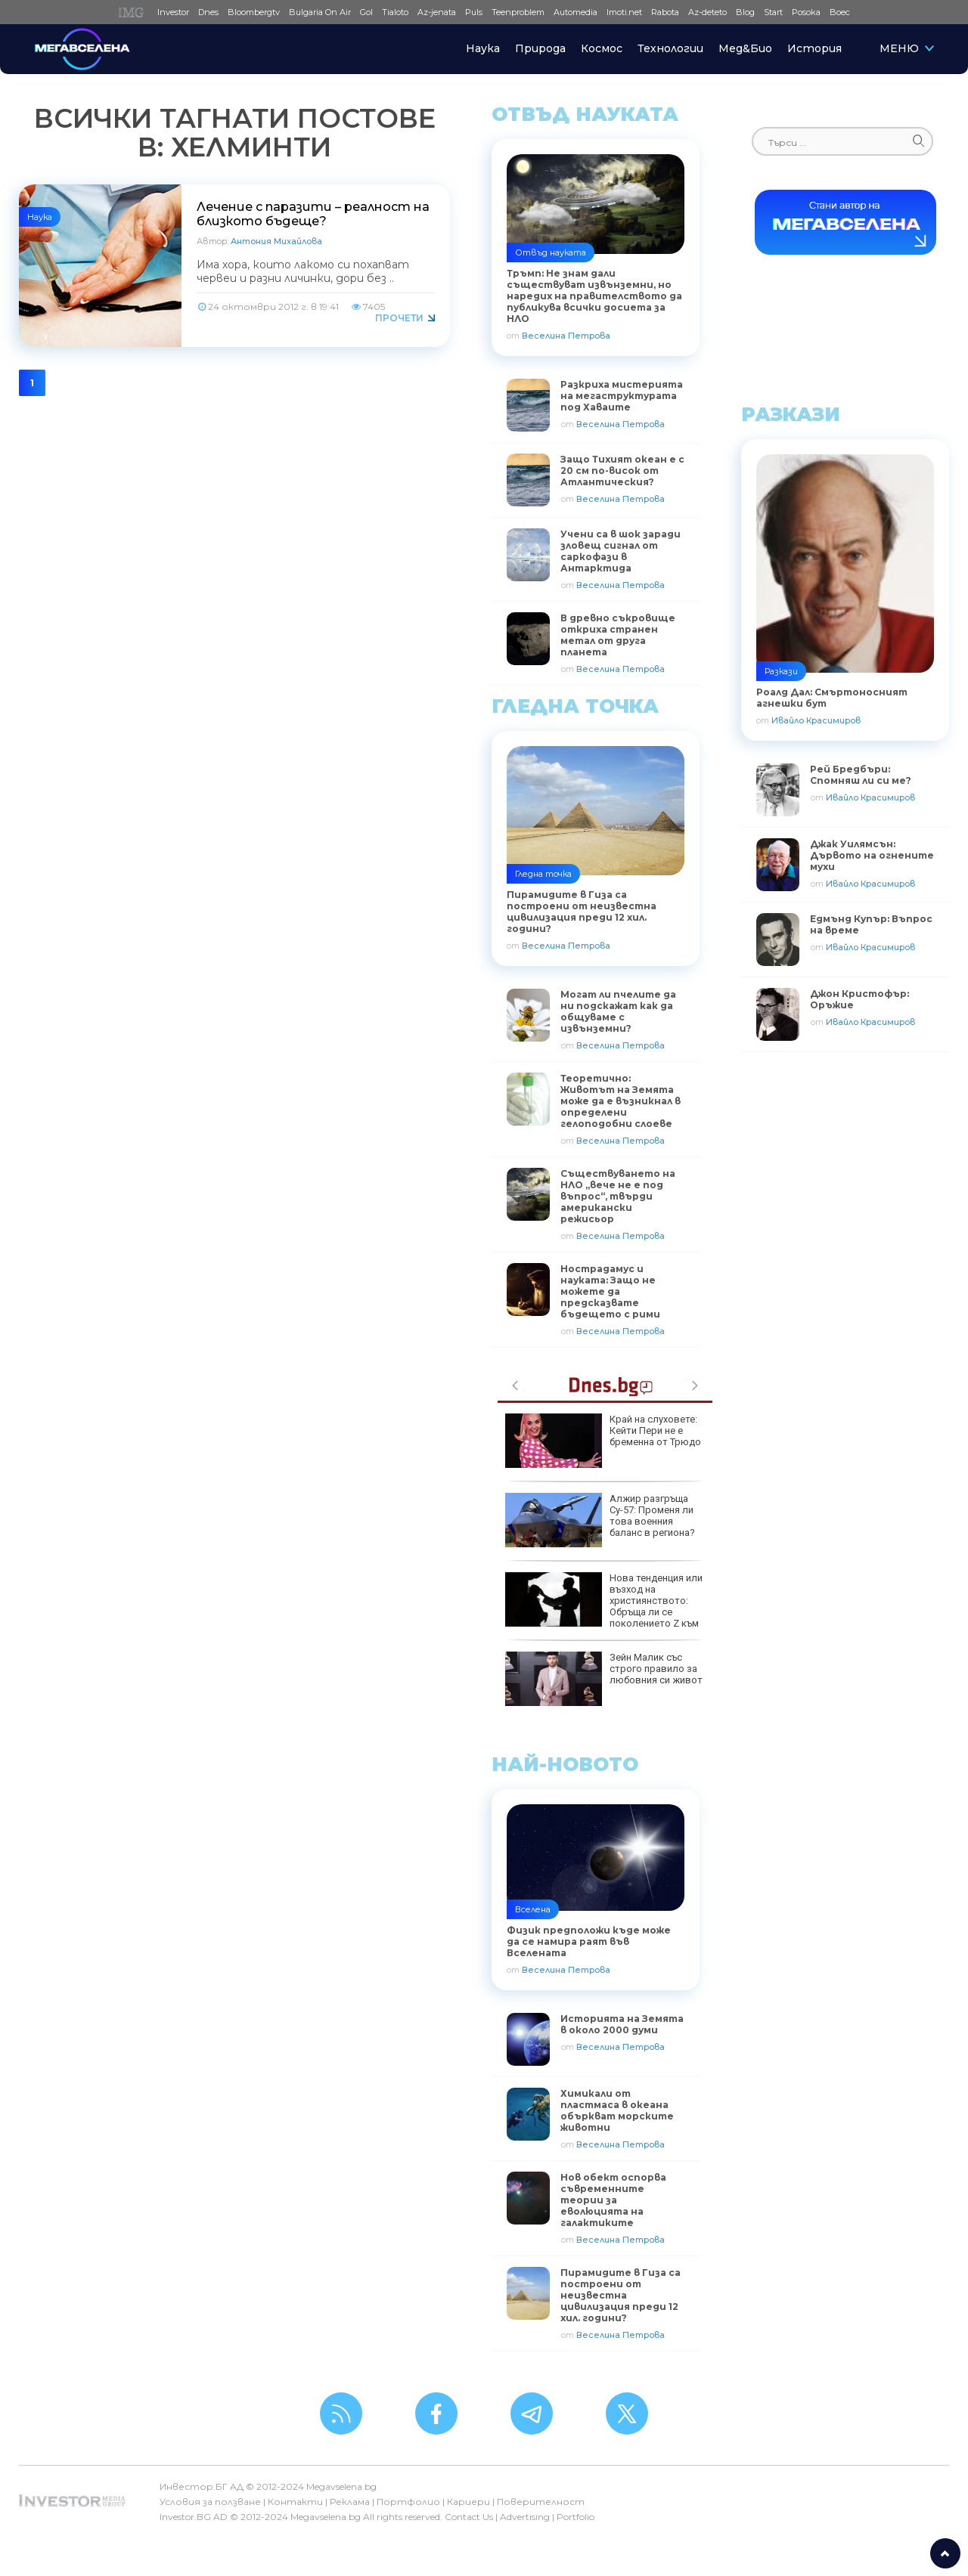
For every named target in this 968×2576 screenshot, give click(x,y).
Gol (366, 12)
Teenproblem (518, 12)
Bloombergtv (254, 12)
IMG (133, 12)
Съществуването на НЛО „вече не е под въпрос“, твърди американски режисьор (617, 1196)
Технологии (670, 48)
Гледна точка (543, 873)
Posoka (806, 12)
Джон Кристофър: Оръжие (859, 999)
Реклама (350, 2501)
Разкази (781, 671)
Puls (473, 12)
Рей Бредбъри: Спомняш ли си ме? (860, 774)
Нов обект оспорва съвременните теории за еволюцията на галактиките (613, 2200)
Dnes (208, 12)
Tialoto (395, 12)
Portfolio (575, 2516)
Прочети (399, 318)
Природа (540, 48)
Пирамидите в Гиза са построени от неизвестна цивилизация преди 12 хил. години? (620, 2295)
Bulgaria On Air (320, 12)
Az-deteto (707, 12)
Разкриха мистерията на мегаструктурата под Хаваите (621, 396)
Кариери (468, 2501)
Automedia (575, 12)
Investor (173, 12)
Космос (601, 48)
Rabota (665, 12)
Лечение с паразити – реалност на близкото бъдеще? (313, 214)
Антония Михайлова (276, 241)
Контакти (295, 2501)
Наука (483, 48)
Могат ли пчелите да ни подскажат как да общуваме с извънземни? (618, 1011)
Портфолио (408, 2501)
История (814, 48)
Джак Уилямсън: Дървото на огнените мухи (872, 855)
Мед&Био (745, 48)
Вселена (533, 1909)
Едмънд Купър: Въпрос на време (871, 924)
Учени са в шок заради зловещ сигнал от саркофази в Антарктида (620, 551)
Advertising (525, 2516)
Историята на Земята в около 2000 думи (622, 2024)
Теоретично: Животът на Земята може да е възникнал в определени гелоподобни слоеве (620, 1101)
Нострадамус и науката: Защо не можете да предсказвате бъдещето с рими (610, 1291)
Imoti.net (624, 12)
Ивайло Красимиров (816, 720)
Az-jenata (436, 12)
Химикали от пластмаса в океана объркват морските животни (617, 2110)
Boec (840, 12)
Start (773, 12)
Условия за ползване (210, 2501)
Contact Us (469, 2516)
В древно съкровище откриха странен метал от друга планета (617, 635)
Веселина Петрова (566, 335)
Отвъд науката (550, 252)
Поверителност (541, 2501)
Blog (745, 12)
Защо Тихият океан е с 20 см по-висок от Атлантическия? (622, 471)
